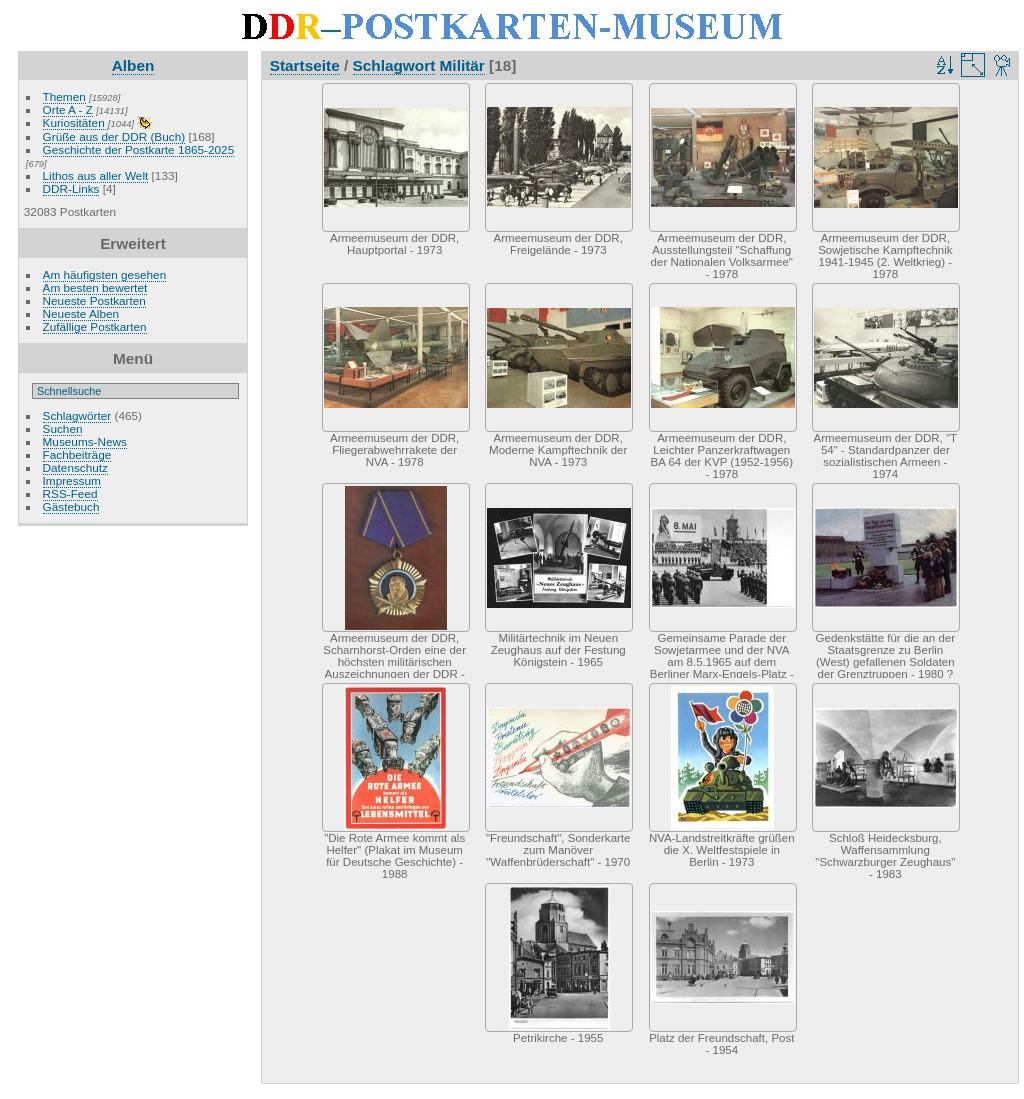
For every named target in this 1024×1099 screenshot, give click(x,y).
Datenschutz (75, 467)
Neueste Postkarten (94, 300)
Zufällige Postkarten (95, 326)
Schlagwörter (77, 415)
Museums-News (85, 441)
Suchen (63, 428)
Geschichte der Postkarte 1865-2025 (139, 149)
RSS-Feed (70, 493)
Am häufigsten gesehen (105, 274)
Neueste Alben (81, 313)
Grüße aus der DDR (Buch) (114, 136)
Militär (462, 65)
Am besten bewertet (95, 287)
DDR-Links (71, 188)
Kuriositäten (75, 122)
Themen (64, 96)
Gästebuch (71, 506)
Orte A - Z (68, 109)
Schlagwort (394, 65)
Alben (133, 65)
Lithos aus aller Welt (96, 175)
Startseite (305, 65)
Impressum (72, 480)
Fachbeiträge (77, 454)
